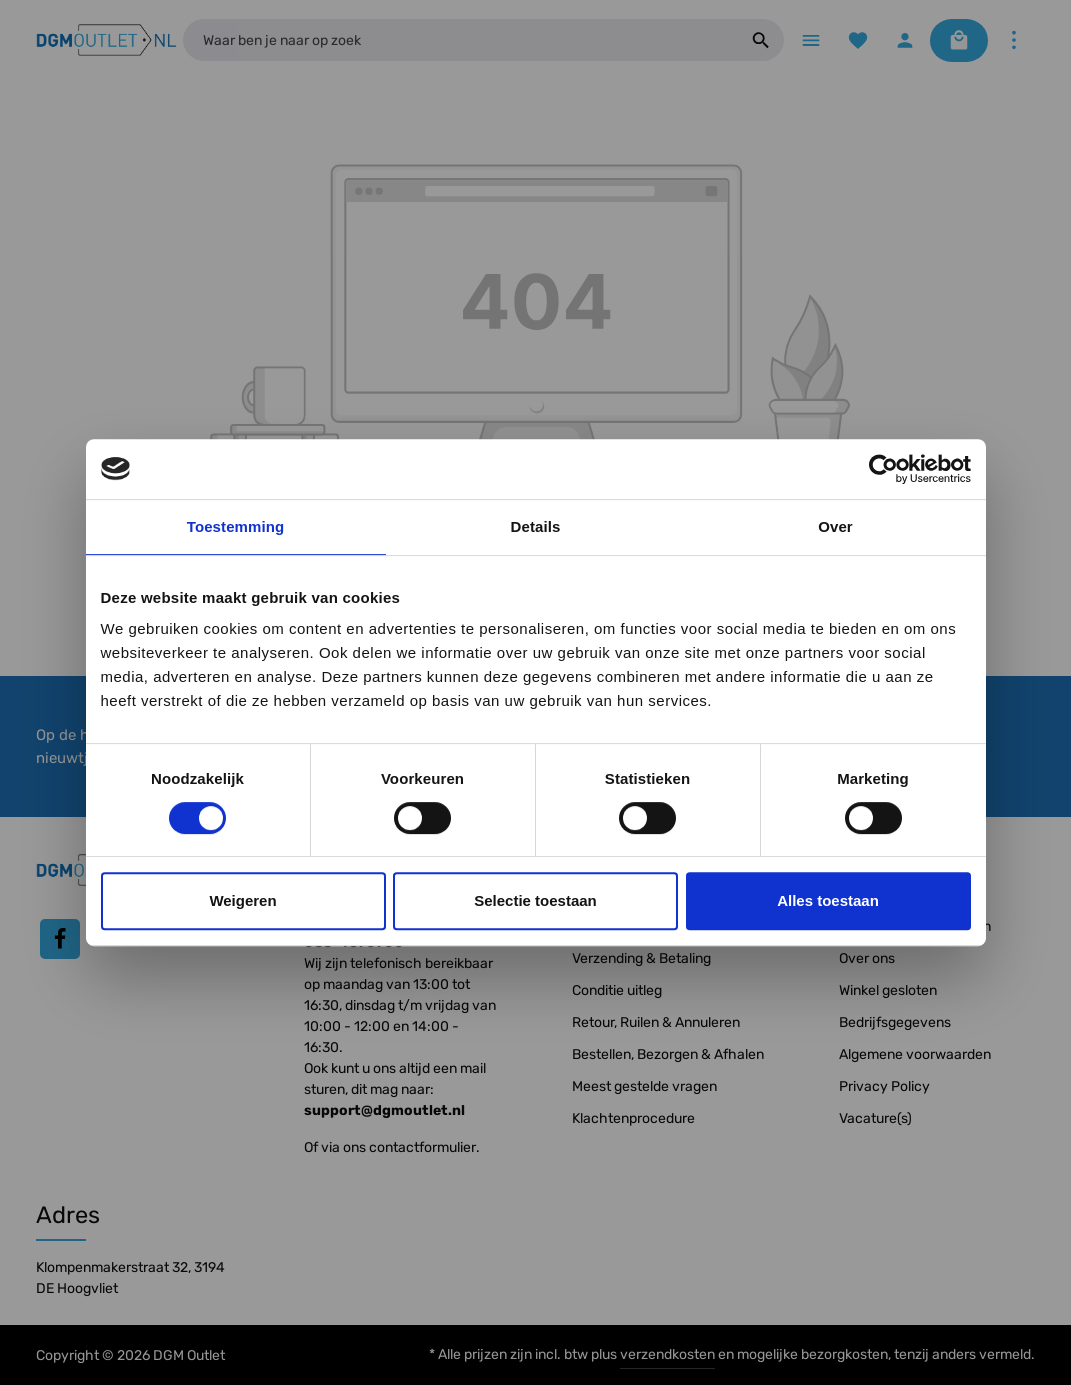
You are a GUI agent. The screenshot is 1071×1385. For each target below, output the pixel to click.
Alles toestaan (828, 900)
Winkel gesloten (888, 990)
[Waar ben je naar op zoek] (460, 40)
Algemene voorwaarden (915, 1054)
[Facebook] (60, 939)
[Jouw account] (904, 40)
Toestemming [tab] (236, 526)
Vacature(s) (875, 1118)
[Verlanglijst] (857, 40)
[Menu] (810, 40)
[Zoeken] (761, 40)
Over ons (867, 958)
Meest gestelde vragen (644, 1086)
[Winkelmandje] (959, 40)
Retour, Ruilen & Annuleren (656, 1022)
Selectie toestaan (535, 900)
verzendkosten (667, 1354)
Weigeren (242, 900)
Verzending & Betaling (641, 958)
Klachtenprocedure (633, 1118)
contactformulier (422, 1147)
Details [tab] (536, 526)
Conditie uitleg (617, 990)
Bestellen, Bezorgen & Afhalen (668, 1054)
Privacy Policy (884, 1086)
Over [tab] (835, 526)
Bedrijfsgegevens (895, 1022)
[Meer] (1013, 40)
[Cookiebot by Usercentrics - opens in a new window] (883, 469)
